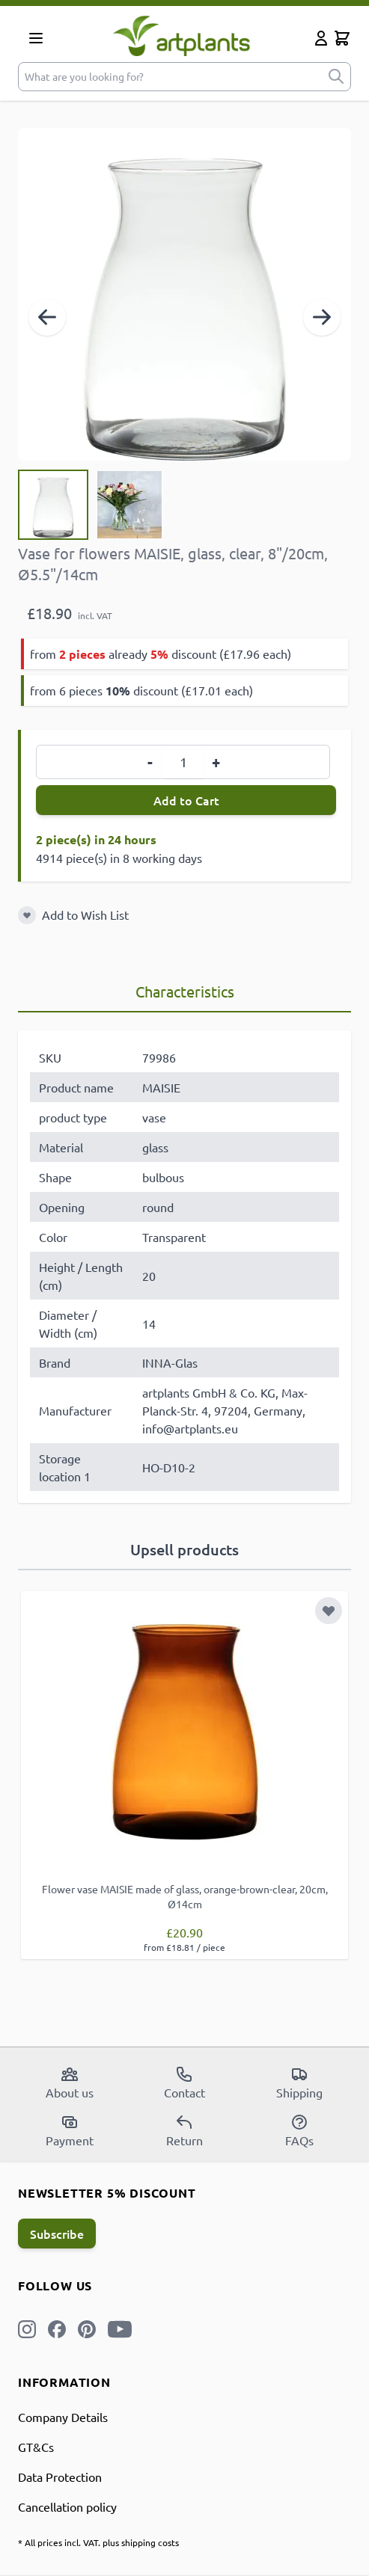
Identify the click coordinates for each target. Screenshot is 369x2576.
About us (70, 2082)
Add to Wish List (85, 914)
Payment (70, 2130)
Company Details (63, 2416)
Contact (184, 2082)
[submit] (336, 76)
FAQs (299, 2130)
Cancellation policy (67, 2506)
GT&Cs (36, 2446)
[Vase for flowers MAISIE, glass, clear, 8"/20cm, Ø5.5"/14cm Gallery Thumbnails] (91, 505)
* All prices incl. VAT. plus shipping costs (98, 2542)
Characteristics (184, 991)
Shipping (299, 2082)
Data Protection (60, 2476)
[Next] (322, 317)
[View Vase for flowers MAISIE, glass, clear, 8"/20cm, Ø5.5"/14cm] (53, 505)
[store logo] (181, 35)
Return (184, 2130)
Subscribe (57, 2233)
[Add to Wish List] (27, 915)
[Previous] (47, 317)
